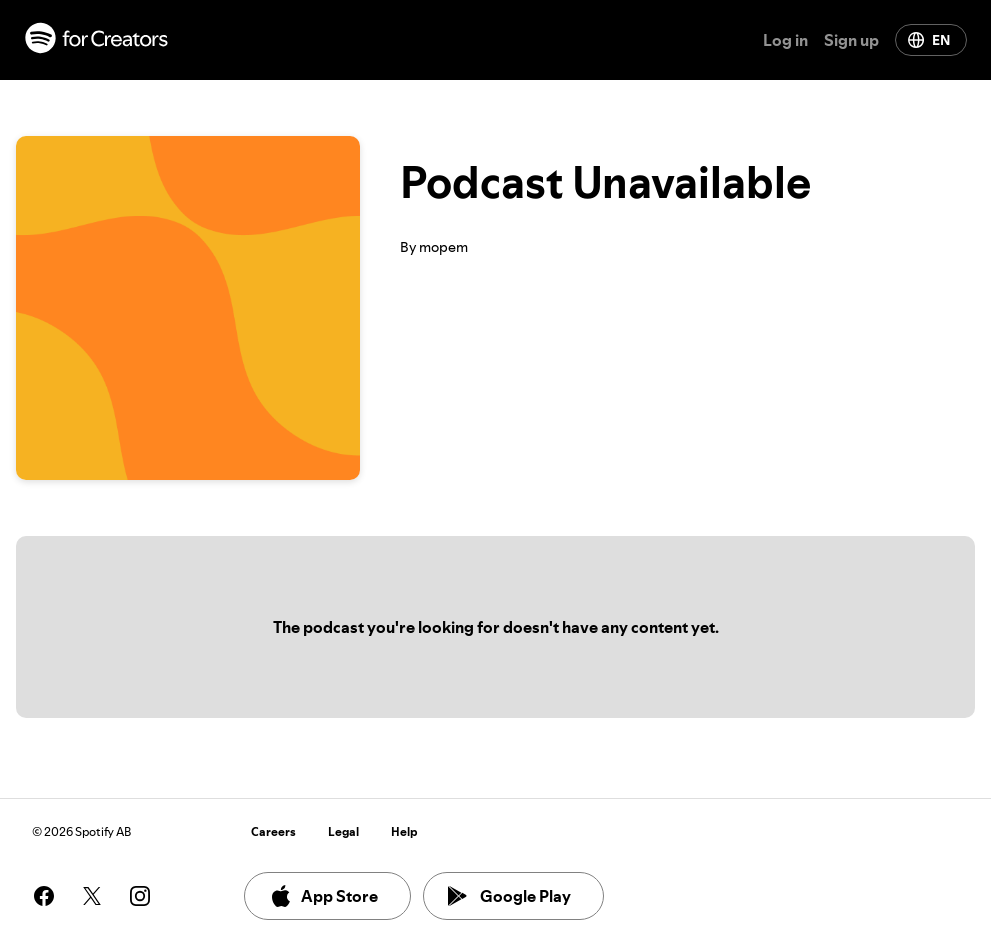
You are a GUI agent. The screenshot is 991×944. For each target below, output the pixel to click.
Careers (273, 831)
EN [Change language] (929, 40)
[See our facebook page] (44, 896)
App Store (323, 896)
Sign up (851, 40)
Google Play (509, 896)
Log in (785, 40)
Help (404, 831)
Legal (343, 831)
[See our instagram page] (140, 896)
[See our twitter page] (92, 896)
